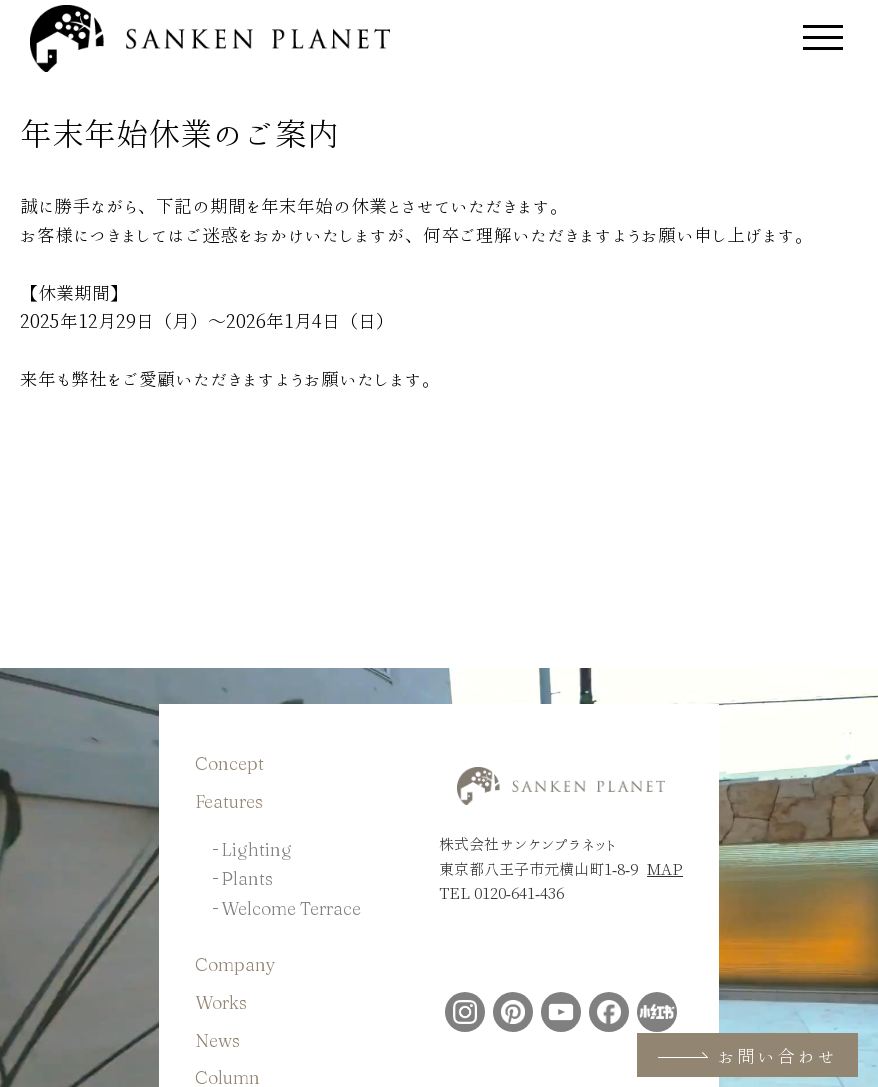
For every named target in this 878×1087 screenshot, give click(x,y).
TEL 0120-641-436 (501, 893)
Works (221, 1002)
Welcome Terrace (291, 908)
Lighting (256, 849)
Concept (229, 763)
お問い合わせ (747, 1056)
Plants (247, 878)
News (217, 1040)
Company (235, 964)
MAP (665, 869)
